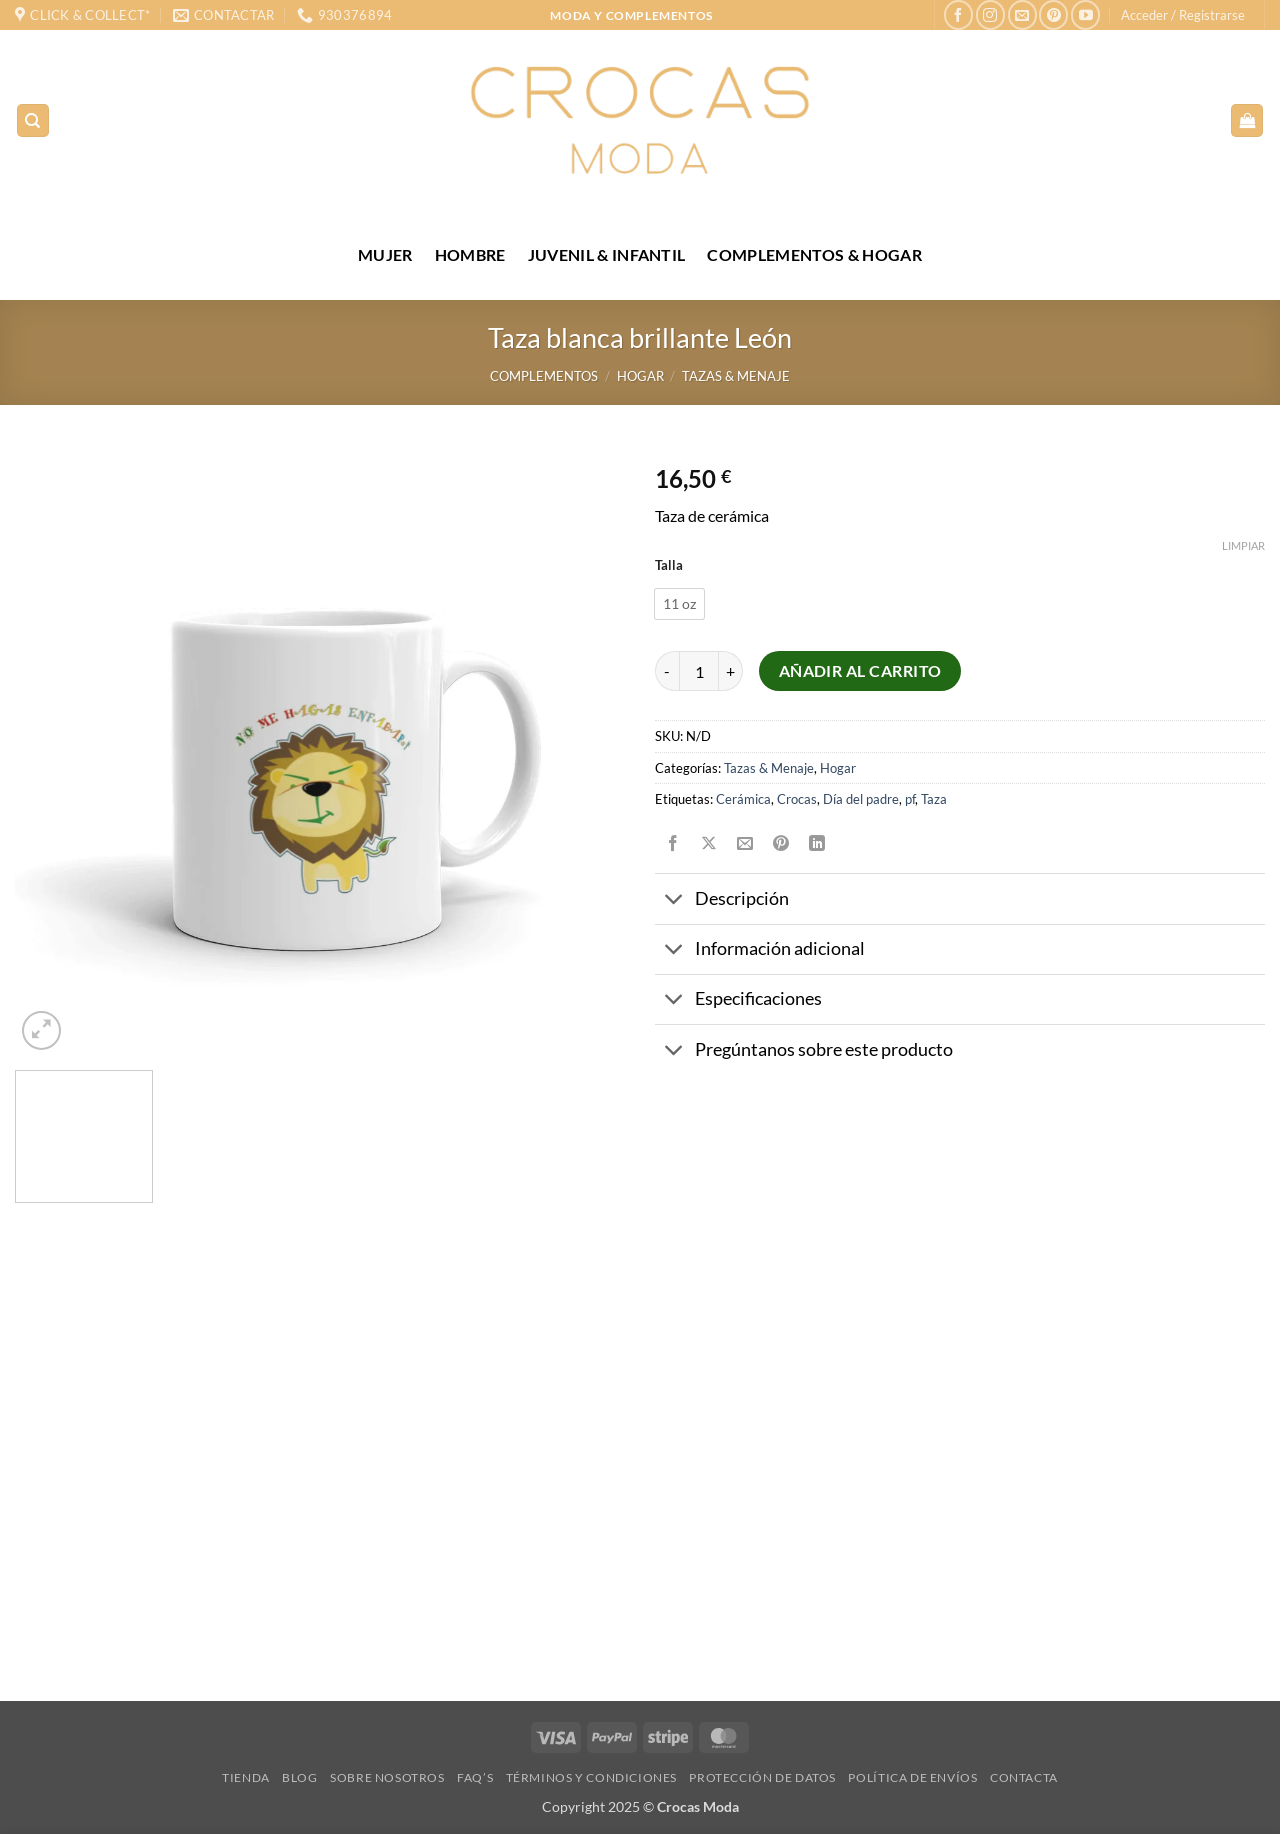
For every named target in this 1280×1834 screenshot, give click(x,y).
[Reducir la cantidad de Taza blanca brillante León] (667, 671)
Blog (299, 1777)
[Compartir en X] (709, 843)
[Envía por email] (745, 843)
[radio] (679, 604)
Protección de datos (762, 1777)
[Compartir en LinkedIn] (817, 843)
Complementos (544, 376)
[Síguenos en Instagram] (990, 14)
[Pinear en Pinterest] (781, 843)
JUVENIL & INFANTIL (607, 254)
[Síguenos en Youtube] (1085, 14)
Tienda (246, 1777)
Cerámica (743, 799)
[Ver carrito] (1247, 120)
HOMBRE (470, 254)
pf (910, 799)
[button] (1183, 15)
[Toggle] (674, 901)
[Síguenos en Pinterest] (1053, 14)
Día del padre (861, 799)
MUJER (385, 254)
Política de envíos (912, 1777)
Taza (934, 799)
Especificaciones (738, 1001)
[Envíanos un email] (1022, 14)
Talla (669, 566)
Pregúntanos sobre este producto (804, 1051)
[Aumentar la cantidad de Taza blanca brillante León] (731, 671)
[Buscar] (33, 120)
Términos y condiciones (591, 1777)
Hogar (640, 376)
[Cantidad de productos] (699, 671)
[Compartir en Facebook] (673, 843)
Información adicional (760, 951)
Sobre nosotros (387, 1777)
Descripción (722, 901)
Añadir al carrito (860, 671)
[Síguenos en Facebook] (958, 14)
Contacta (1024, 1777)
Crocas (797, 799)
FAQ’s (475, 1777)
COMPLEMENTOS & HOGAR (814, 254)
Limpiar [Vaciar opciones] (1243, 545)
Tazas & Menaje (736, 376)
